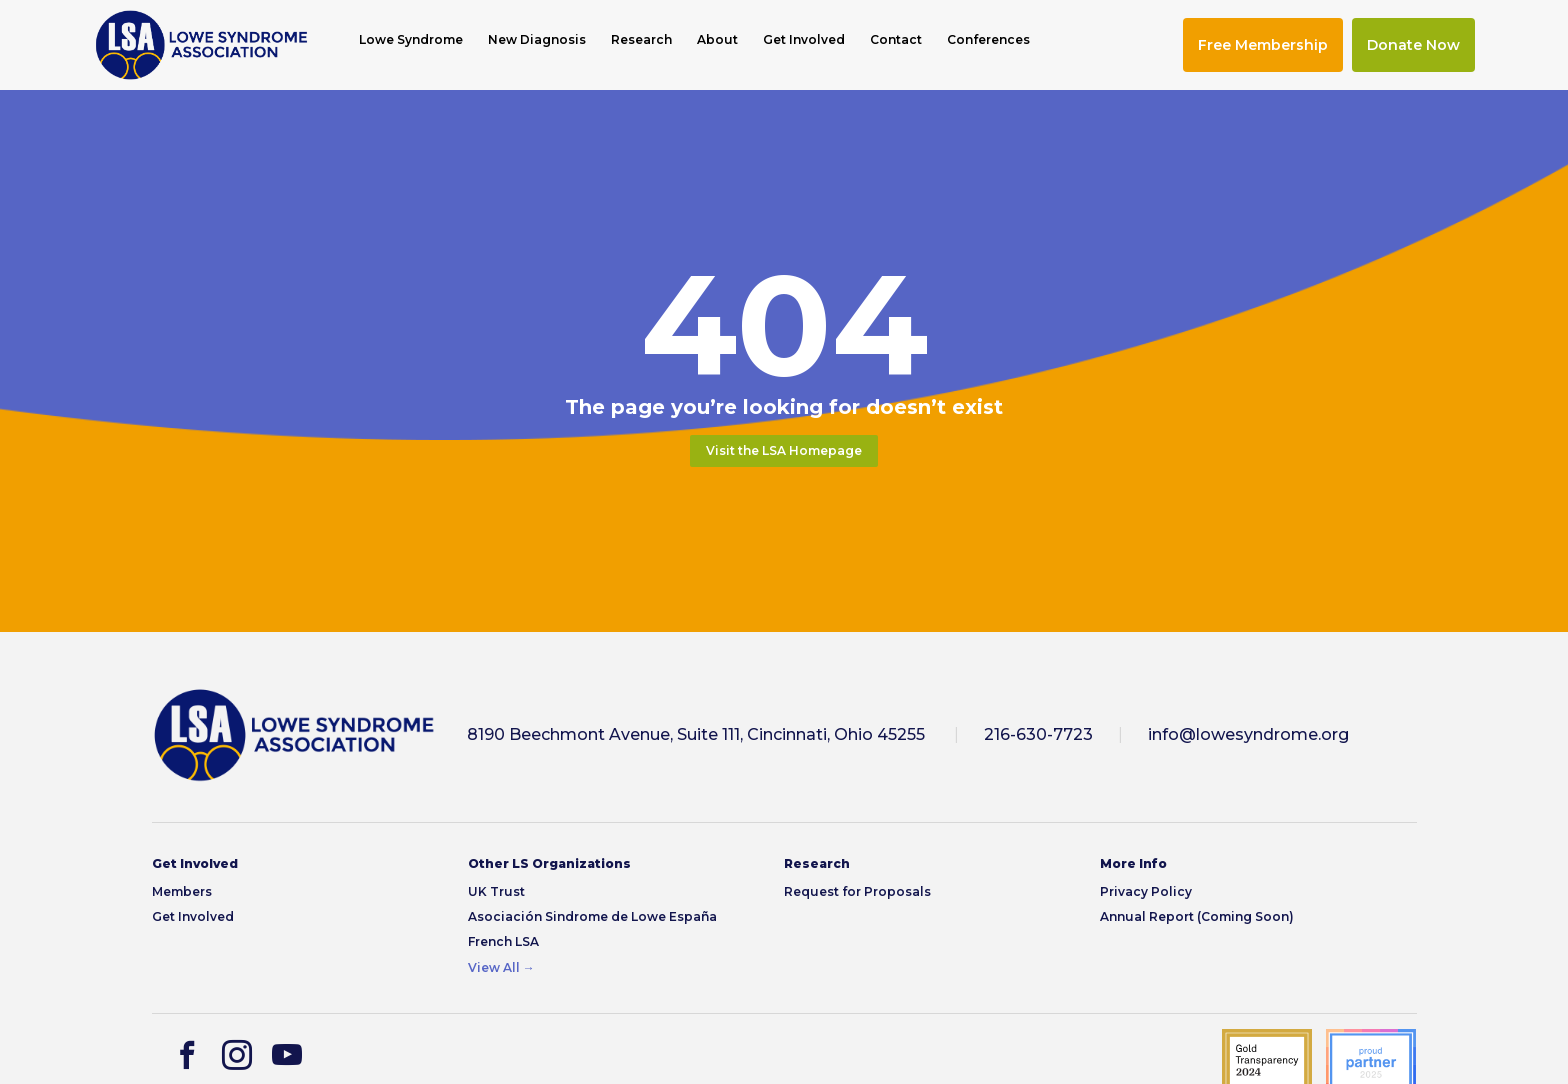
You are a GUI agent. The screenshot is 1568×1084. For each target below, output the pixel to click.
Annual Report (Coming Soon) (1197, 916)
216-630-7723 (1038, 734)
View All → (501, 967)
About (717, 40)
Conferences (988, 40)
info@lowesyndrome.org (1248, 734)
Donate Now (1413, 45)
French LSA (503, 941)
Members (182, 891)
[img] (201, 45)
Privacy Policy (1146, 891)
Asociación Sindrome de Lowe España (592, 916)
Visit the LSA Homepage (784, 450)
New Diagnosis (537, 40)
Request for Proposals (857, 891)
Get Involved (804, 40)
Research (641, 40)
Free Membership (1263, 45)
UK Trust (496, 891)
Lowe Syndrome (411, 40)
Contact (896, 40)
